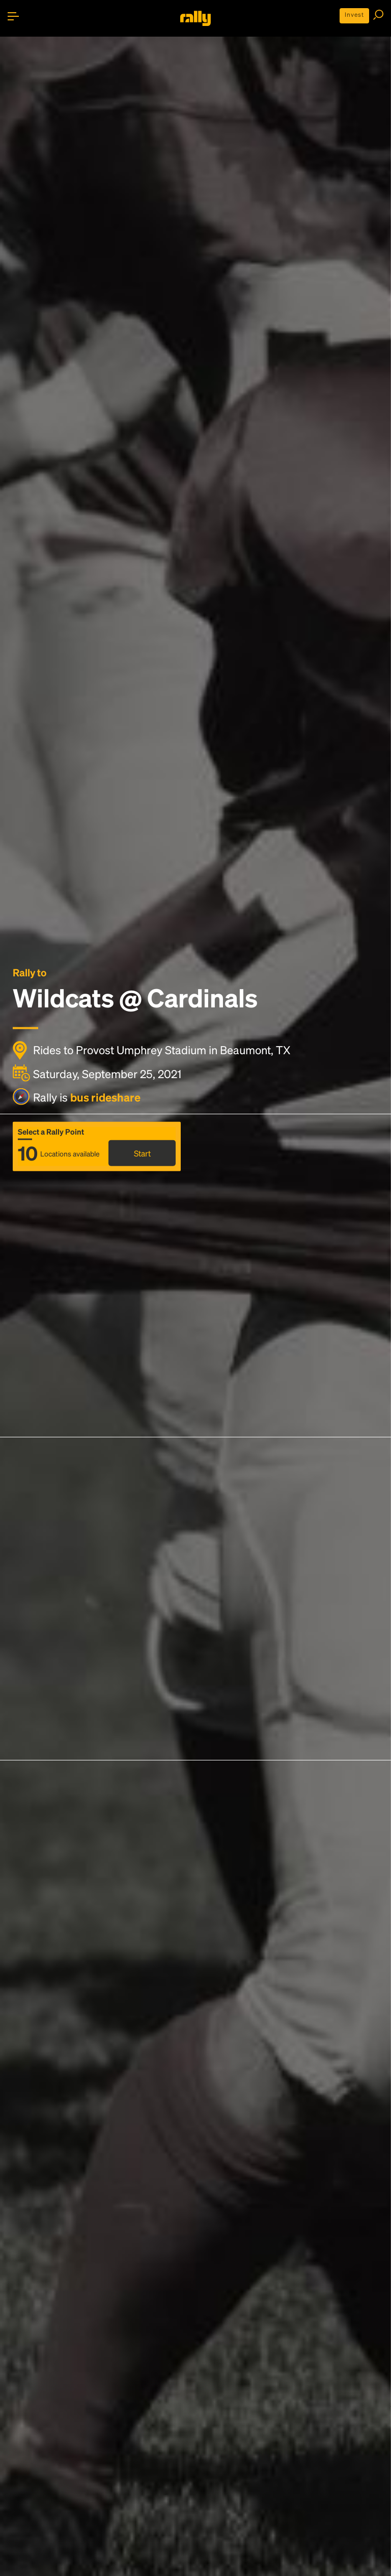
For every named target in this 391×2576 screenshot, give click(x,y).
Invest (354, 14)
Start (142, 1153)
